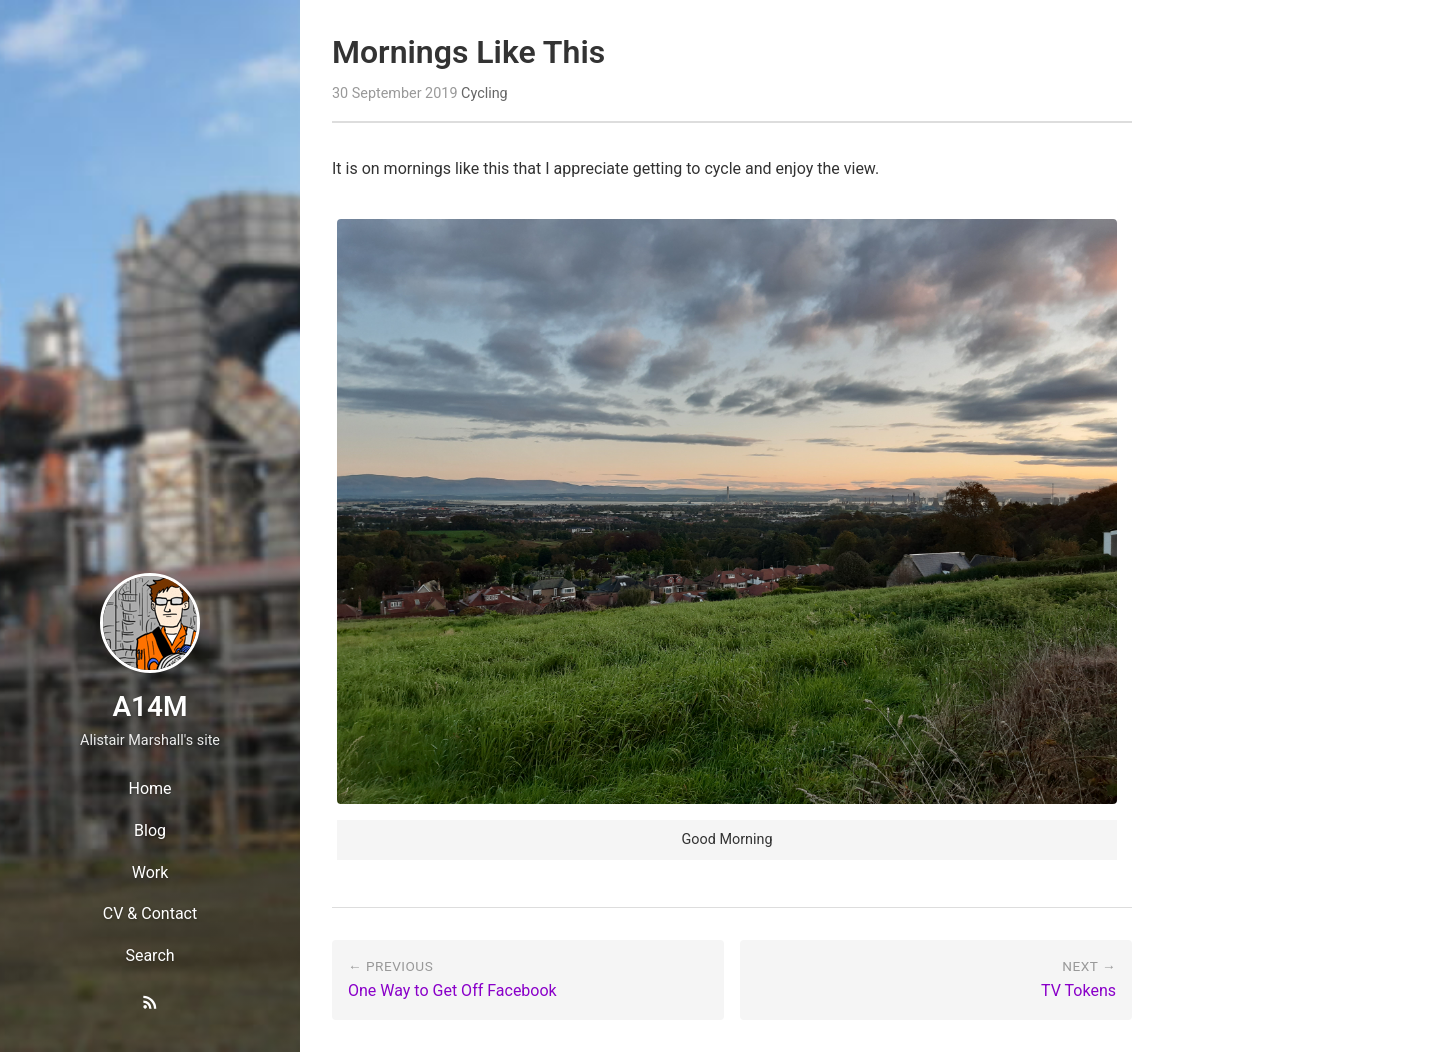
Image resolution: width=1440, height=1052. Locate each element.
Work (150, 872)
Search (149, 955)
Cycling (484, 93)
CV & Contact (150, 913)
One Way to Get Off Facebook (452, 990)
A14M (149, 706)
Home (149, 788)
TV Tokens (1078, 990)
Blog (150, 830)
